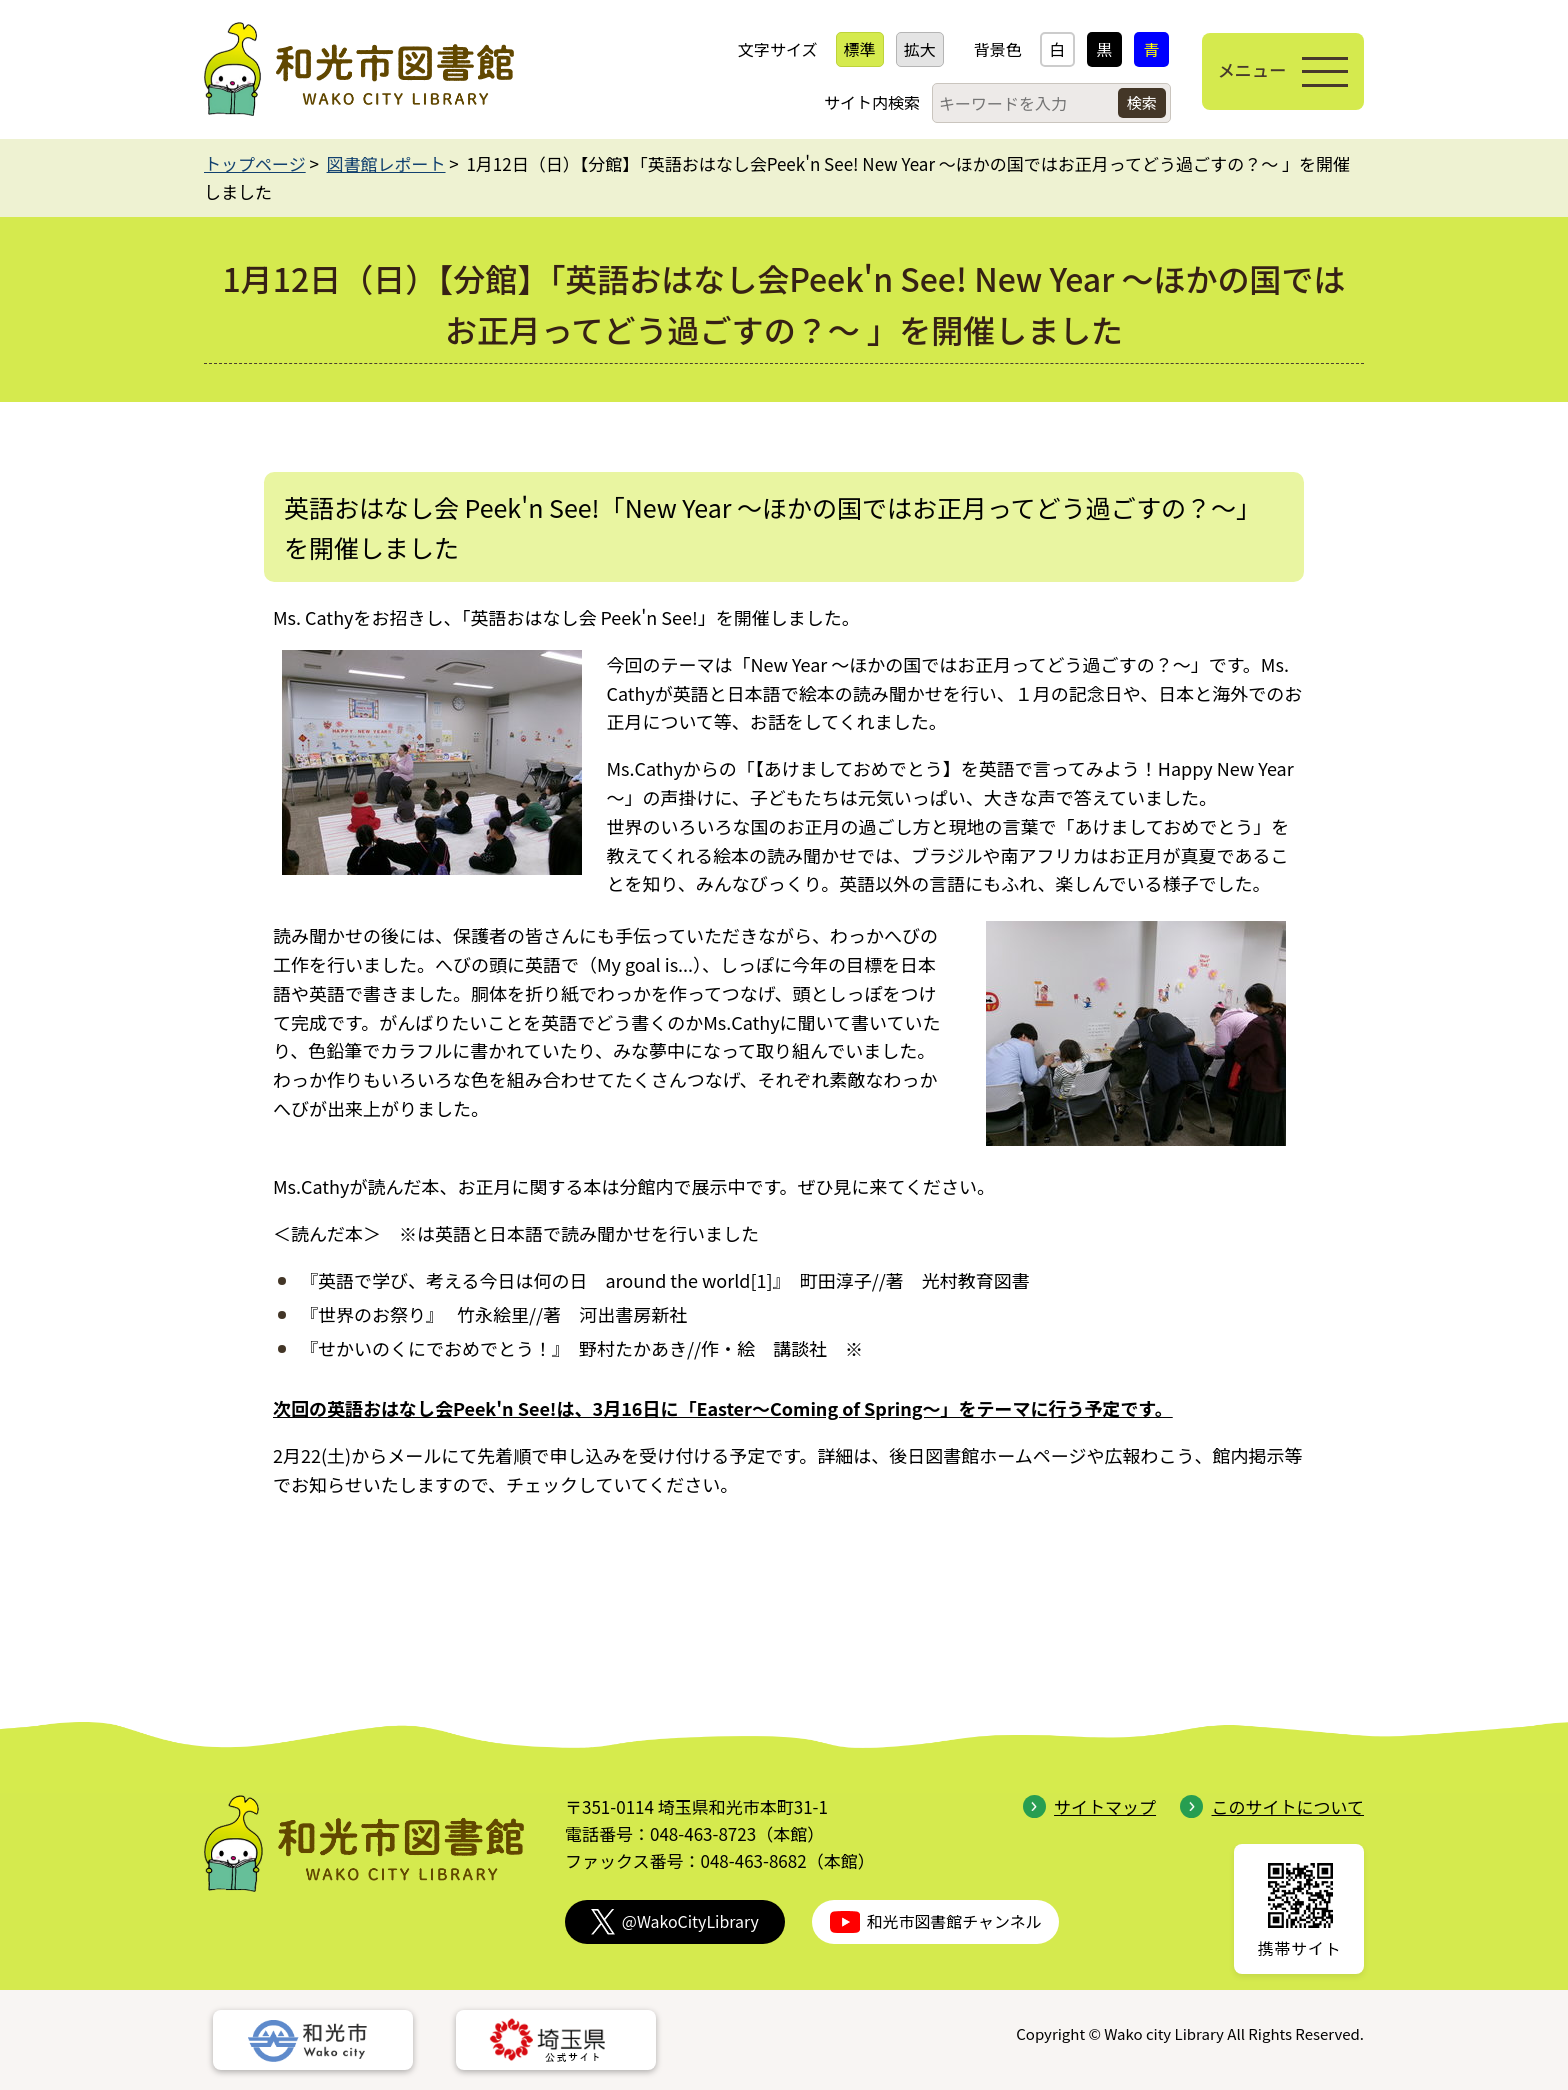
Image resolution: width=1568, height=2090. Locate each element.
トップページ (255, 163)
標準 (844, 49)
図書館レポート (386, 163)
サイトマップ (1089, 1806)
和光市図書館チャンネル (936, 1921)
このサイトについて (1272, 1806)
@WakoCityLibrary (675, 1921)
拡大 (904, 49)
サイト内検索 (856, 102)
